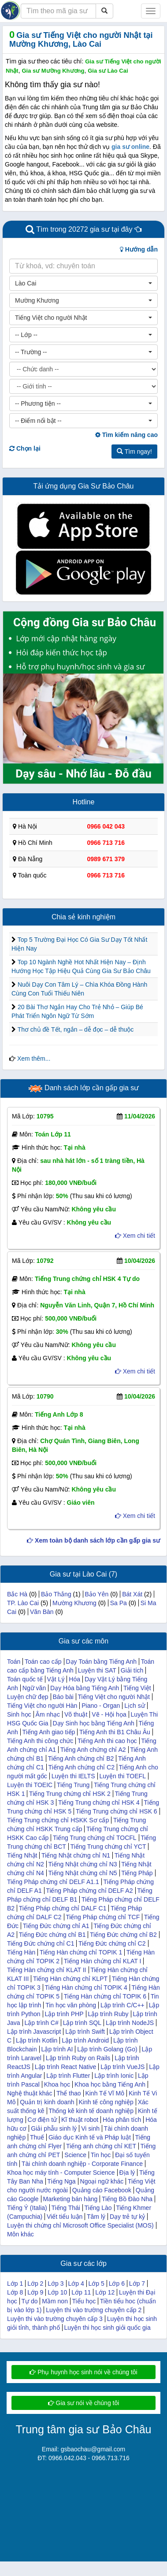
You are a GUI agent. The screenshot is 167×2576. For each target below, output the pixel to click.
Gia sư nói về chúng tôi (83, 2402)
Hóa (74, 1679)
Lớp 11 (81, 2292)
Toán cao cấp (43, 1661)
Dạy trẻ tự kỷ (127, 2216)
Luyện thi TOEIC (29, 1784)
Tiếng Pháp (136, 1872)
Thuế (37, 2137)
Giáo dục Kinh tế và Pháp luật (89, 2137)
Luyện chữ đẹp (27, 1696)
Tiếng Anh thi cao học (107, 1740)
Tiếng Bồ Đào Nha (127, 2198)
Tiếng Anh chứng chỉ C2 (81, 1767)
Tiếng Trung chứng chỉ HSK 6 (116, 1811)
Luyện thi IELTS (73, 1776)
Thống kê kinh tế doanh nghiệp (91, 2110)
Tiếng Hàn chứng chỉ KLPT (70, 1978)
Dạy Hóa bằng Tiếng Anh (84, 1687)
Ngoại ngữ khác (102, 2181)
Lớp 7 (137, 2283)
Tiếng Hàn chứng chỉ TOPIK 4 (86, 1987)
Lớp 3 (55, 2283)
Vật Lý (56, 1679)
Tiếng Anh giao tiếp (48, 1732)
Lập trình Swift (85, 2031)
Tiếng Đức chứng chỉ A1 (56, 1925)
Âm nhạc (48, 1714)
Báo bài (62, 1696)
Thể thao (68, 2093)
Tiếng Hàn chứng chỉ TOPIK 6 (105, 1996)
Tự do (29, 2301)
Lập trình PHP (64, 2013)
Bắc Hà (17, 1594)
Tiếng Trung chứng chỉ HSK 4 (99, 1802)
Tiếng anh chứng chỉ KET (101, 2146)
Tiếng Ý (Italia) (27, 2207)
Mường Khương (74, 1602)
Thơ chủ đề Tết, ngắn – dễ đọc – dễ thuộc (76, 1029)
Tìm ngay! (134, 451)
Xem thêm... (33, 1058)
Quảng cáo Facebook (101, 2190)
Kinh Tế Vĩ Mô (104, 2093)
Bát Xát (132, 1594)
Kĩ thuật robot (79, 2119)
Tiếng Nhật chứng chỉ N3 (82, 1864)
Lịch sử (134, 1705)
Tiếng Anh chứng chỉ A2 (93, 1749)
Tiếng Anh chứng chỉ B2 (81, 1758)
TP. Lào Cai (23, 1602)
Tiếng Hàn (21, 1952)
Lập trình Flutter (68, 2075)
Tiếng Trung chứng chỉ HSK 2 (70, 1793)
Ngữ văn (34, 1687)
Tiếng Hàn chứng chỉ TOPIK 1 (81, 1952)
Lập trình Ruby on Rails (78, 2058)
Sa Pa (118, 1602)
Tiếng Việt (137, 1687)
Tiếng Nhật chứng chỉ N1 (75, 1855)
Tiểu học (84, 2301)
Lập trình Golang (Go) (107, 2049)
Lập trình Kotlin (36, 2040)
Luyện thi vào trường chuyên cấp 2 (93, 2309)
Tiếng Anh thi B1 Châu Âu (114, 1732)
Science (75, 2154)
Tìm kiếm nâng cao (126, 434)
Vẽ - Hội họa (109, 1714)
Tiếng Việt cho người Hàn (42, 1705)
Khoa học (57, 2084)
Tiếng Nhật (22, 1855)
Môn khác (20, 2234)
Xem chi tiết (135, 1235)
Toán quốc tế (25, 1679)
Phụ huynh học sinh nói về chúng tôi (83, 2372)
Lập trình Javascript (34, 2031)
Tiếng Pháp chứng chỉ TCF (103, 1917)
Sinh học (19, 1714)
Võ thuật (75, 1714)
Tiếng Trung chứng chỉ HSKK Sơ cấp (58, 1820)
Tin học (101, 2154)
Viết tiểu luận (64, 2216)
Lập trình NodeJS (130, 2022)
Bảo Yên (97, 1594)
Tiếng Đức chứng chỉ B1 (52, 1934)
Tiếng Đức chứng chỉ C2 (111, 1943)
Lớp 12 (105, 2292)
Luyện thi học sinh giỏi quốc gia (107, 2327)
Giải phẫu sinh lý (54, 2128)
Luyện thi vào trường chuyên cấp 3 (55, 2318)
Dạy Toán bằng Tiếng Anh (101, 1661)
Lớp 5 (96, 2283)
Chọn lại (25, 448)
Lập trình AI (57, 2049)
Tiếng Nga (61, 2181)
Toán (13, 1661)
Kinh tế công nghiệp (106, 2102)
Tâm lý (96, 2216)
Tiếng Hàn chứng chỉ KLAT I (102, 1961)
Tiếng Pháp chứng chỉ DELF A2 (89, 1890)
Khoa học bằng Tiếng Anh (109, 2084)
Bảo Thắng (56, 1594)
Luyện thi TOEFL (122, 1776)
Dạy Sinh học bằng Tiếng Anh (93, 1723)
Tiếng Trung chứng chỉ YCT (108, 1846)
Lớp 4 (76, 2283)
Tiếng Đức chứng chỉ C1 (40, 1943)
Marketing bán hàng (70, 2198)
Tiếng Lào (98, 2207)
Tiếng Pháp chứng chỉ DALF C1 (63, 1908)
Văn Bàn (42, 1611)
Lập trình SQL (82, 2022)
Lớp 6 (117, 2283)
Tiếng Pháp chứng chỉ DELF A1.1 (53, 1881)
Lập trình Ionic (114, 2075)
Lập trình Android (85, 2040)
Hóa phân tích (122, 2119)
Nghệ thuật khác (29, 2093)
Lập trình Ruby (108, 2013)
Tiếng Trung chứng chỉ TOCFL (95, 1837)
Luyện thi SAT (97, 1670)
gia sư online (130, 146)
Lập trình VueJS (122, 2066)
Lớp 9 (35, 2292)
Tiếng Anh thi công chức (40, 1740)
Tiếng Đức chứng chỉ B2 (123, 1934)
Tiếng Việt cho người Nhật (114, 1696)
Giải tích (132, 1670)
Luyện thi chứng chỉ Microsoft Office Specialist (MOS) (80, 2225)
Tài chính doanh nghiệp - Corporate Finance (82, 2163)
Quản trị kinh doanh (47, 2102)
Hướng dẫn (139, 249)
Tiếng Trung (73, 1784)
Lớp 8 (15, 2292)
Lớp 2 (35, 2283)
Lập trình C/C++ (122, 2005)
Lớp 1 (15, 2283)
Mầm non (55, 2301)
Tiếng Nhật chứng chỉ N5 (82, 1872)
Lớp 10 (57, 2292)
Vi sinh (90, 2128)
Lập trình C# (41, 2022)
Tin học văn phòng (70, 2005)
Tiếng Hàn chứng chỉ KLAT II (46, 1969)
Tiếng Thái (65, 2207)
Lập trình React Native (65, 2066)
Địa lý (127, 2172)
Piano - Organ (101, 1705)
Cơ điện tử (42, 2119)
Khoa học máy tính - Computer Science (61, 2172)
